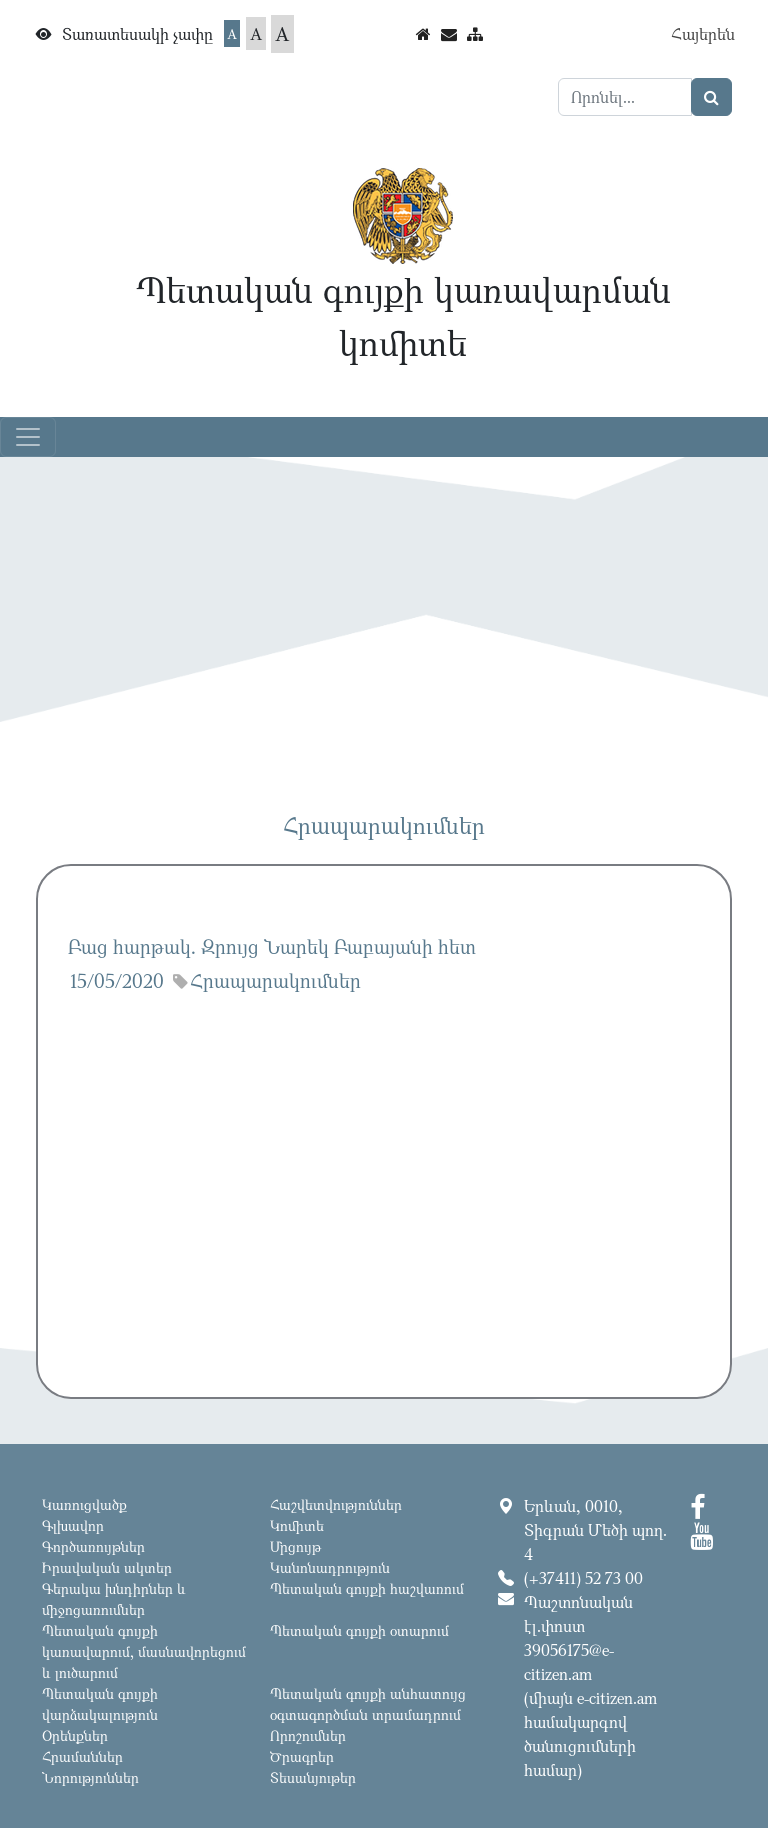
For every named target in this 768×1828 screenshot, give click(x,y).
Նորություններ (90, 1777)
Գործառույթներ (93, 1546)
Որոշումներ (308, 1735)
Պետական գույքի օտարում (359, 1630)
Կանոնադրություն (330, 1567)
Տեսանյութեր (313, 1777)
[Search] (625, 97)
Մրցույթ (295, 1546)
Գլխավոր (73, 1525)
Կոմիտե (297, 1525)
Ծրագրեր (302, 1756)
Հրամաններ (82, 1756)
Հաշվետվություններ (336, 1504)
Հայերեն (703, 34)
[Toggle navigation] (28, 437)
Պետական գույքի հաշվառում (367, 1588)
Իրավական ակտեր (107, 1567)
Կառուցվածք (84, 1504)
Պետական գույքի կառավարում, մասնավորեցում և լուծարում (144, 1651)
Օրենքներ (75, 1735)
